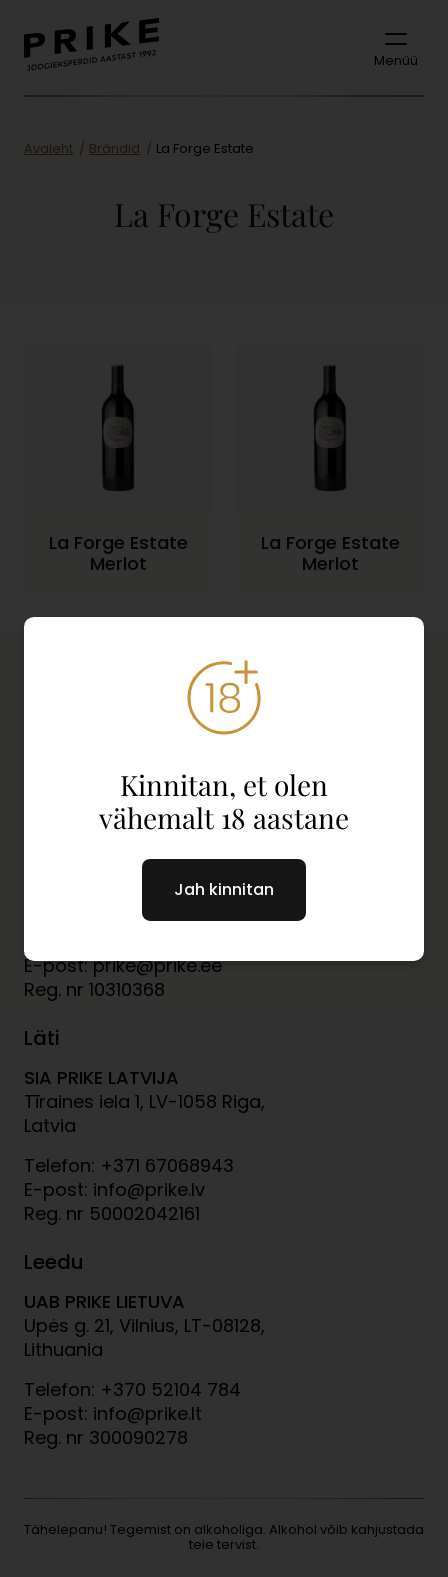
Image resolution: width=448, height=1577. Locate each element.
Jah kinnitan (224, 889)
